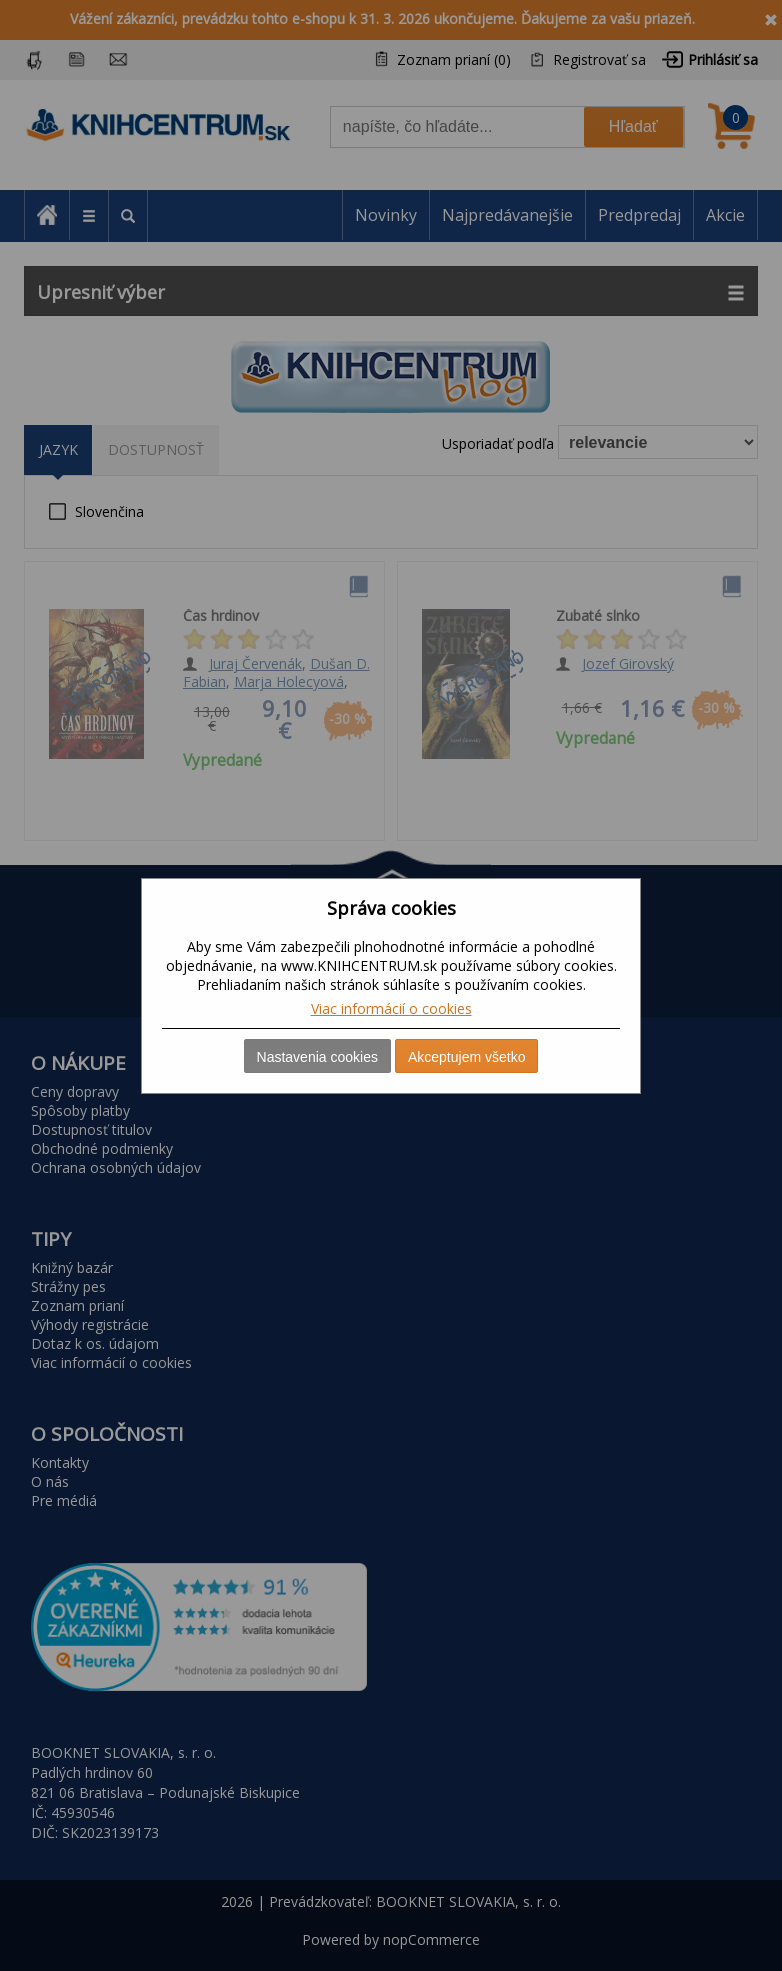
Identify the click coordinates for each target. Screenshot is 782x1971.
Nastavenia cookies (317, 1057)
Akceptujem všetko (467, 1057)
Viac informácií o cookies (391, 1008)
